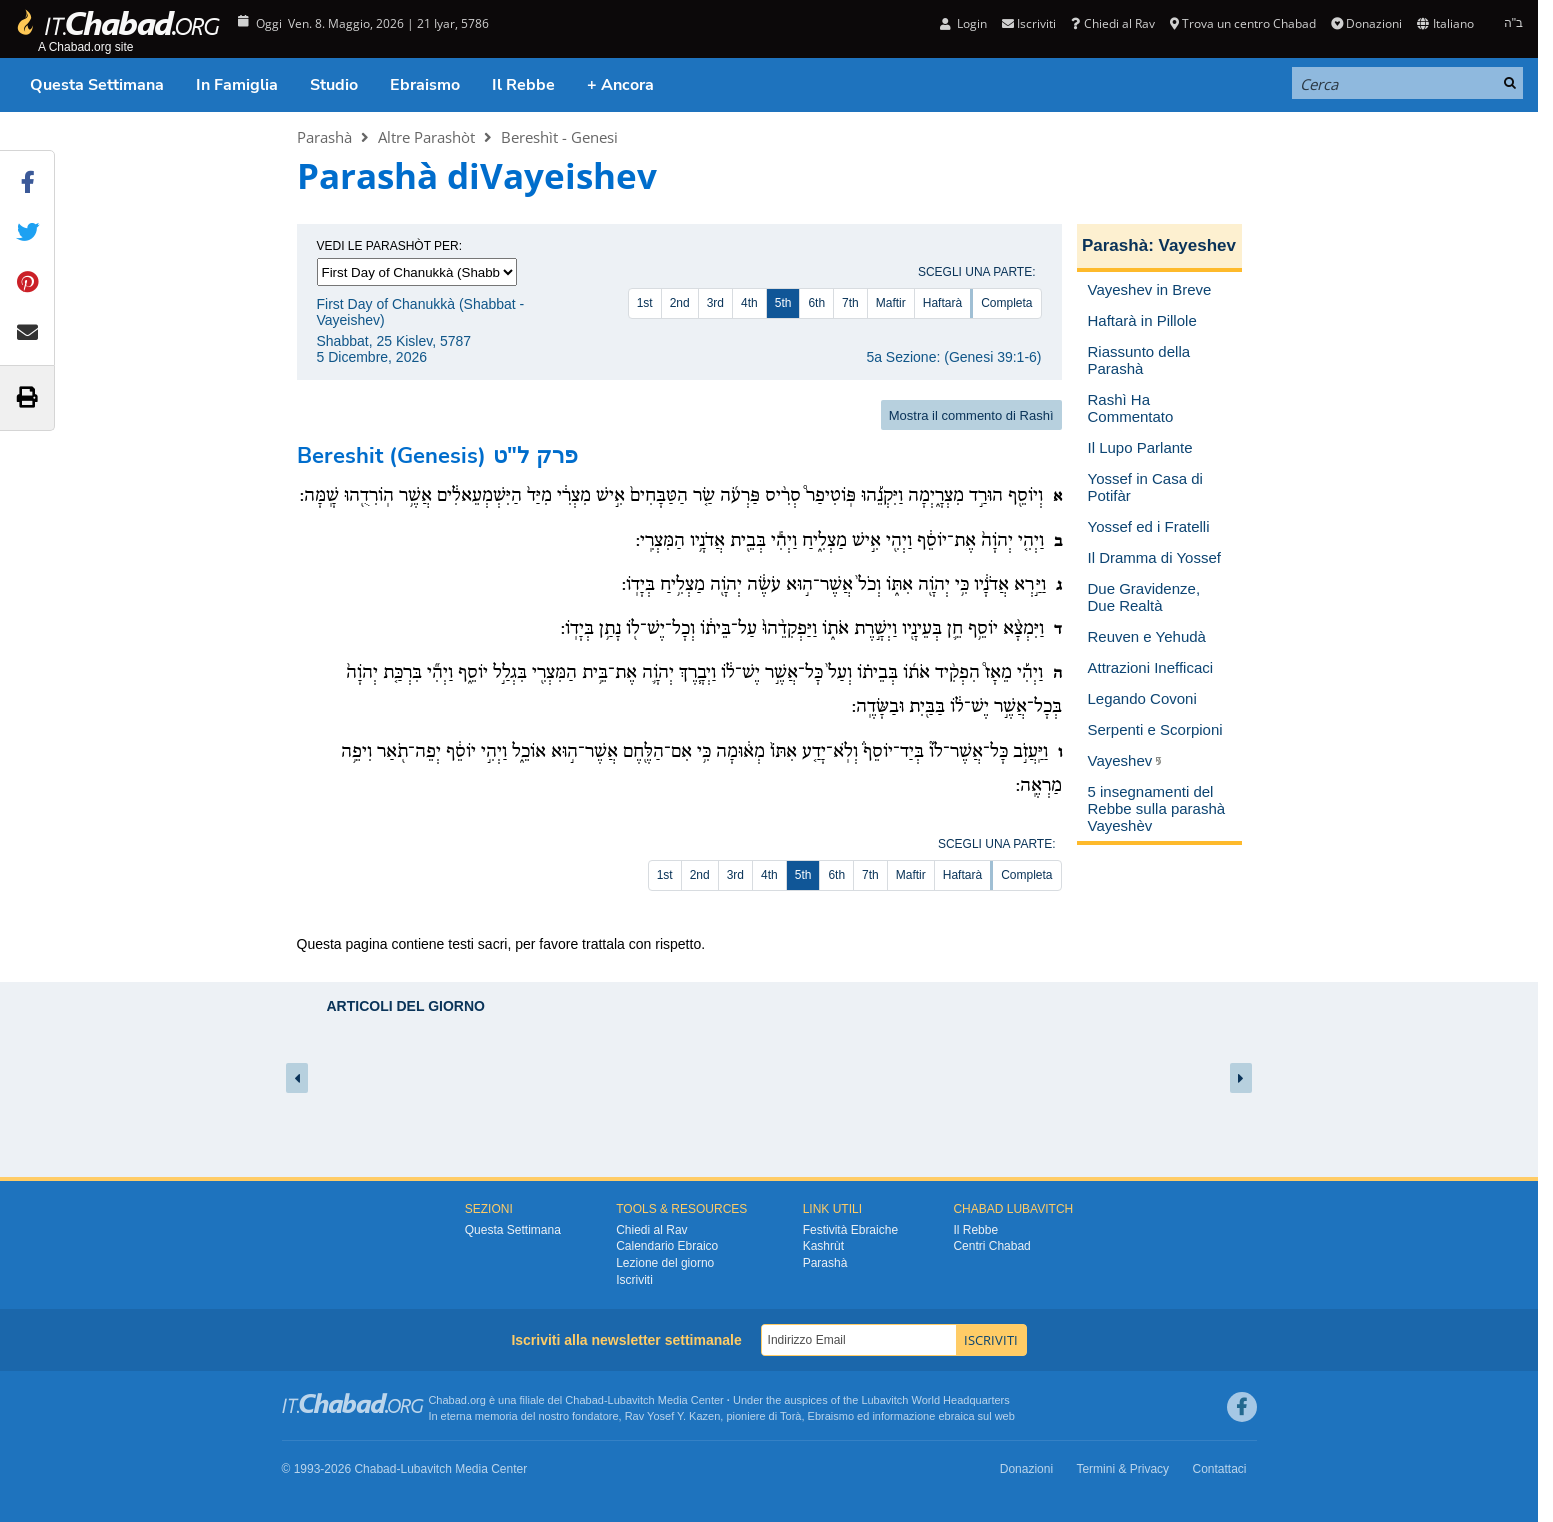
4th (749, 303)
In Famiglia (237, 85)
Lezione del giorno (665, 1263)
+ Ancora (620, 85)
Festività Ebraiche (850, 1230)
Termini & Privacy (1122, 1469)
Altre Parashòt (426, 137)
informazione (903, 1416)
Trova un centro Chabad (1243, 23)
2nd (680, 303)
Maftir (891, 303)
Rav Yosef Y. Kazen (673, 1416)
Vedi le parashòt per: (390, 246)
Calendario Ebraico (667, 1246)
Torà (790, 1416)
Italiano (1445, 23)
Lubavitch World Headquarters (935, 1400)
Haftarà (942, 303)
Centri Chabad (991, 1246)
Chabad (584, 1400)
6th (816, 303)
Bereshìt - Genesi (559, 137)
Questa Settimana (97, 85)
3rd (715, 303)
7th (850, 303)
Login (963, 23)
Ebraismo (425, 85)
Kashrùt (823, 1246)
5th (783, 303)
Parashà (324, 137)
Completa (1006, 303)
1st (645, 303)
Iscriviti (1029, 23)
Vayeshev (1198, 245)
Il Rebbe (523, 85)
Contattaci (1219, 1469)
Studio (334, 85)
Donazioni (1366, 23)
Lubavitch (631, 1400)
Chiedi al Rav (1112, 23)
